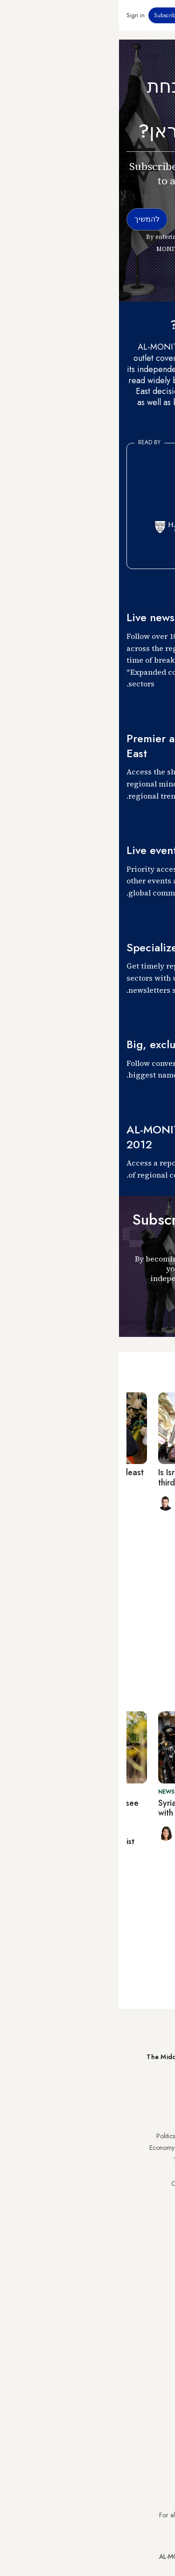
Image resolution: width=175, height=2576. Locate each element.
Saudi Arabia (150, 2147)
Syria (161, 2243)
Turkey (159, 2136)
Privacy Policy (149, 2286)
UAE (162, 2171)
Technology (70, 2159)
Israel (161, 2183)
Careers (75, 2310)
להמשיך (147, 1311)
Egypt (160, 2207)
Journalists (73, 2286)
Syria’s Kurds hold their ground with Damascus (95, 1808)
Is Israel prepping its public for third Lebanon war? (95, 1477)
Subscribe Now (134, 2091)
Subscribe (47, 15)
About (78, 2274)
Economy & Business (58, 2147)
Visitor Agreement (143, 2274)
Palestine (156, 2195)
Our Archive (69, 2183)
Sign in (16, 15)
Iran (162, 2159)
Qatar (160, 2219)
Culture (76, 2171)
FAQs (160, 2298)
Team (78, 2298)
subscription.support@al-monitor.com (119, 2498)
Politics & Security (61, 2136)
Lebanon (156, 2231)
